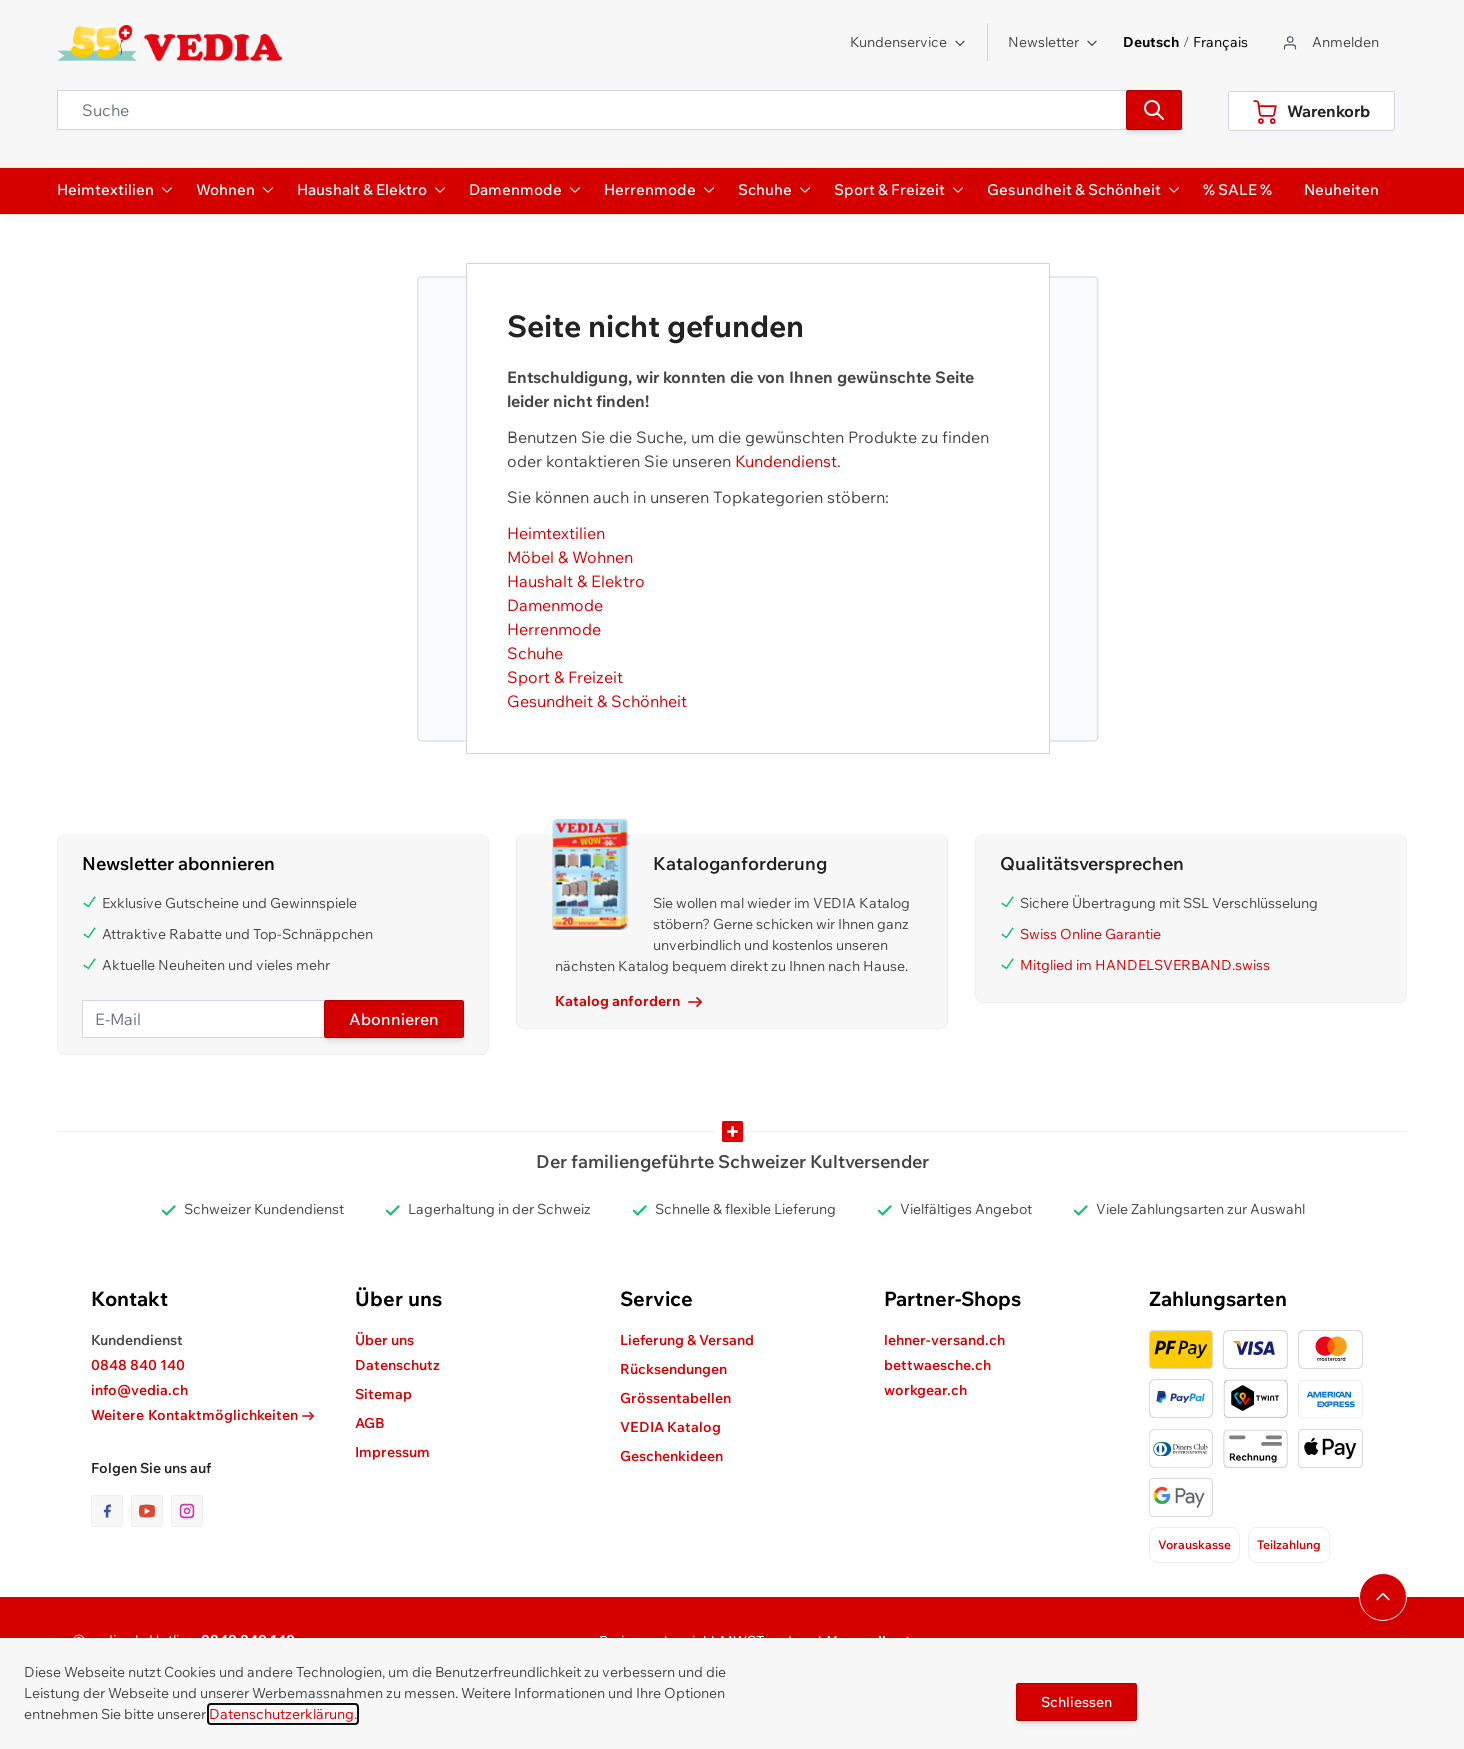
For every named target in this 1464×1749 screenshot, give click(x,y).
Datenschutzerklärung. (283, 1714)
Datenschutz (397, 1365)
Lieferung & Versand (687, 1340)
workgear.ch (925, 1390)
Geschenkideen (671, 1456)
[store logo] (169, 43)
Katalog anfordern (628, 1001)
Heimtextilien (556, 533)
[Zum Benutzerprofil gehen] (1329, 42)
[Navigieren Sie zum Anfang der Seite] (1383, 1597)
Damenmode (555, 605)
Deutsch (1151, 42)
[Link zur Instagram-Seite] (187, 1511)
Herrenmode (554, 629)
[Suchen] (1154, 110)
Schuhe (535, 653)
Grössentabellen (675, 1398)
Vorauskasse (1194, 1544)
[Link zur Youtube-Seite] (151, 1511)
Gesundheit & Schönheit (597, 701)
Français (1220, 42)
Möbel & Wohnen (570, 557)
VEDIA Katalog (670, 1427)
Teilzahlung (1289, 1544)
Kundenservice (908, 42)
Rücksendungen (673, 1369)
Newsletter (1053, 42)
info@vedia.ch (139, 1390)
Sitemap (383, 1394)
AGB (370, 1423)
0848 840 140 (138, 1365)
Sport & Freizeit (565, 677)
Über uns (384, 1340)
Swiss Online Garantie (1090, 934)
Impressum (392, 1452)
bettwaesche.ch (937, 1365)
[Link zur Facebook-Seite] (111, 1511)
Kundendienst (786, 461)
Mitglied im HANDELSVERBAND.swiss (1145, 965)
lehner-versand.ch (944, 1340)
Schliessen (1076, 1702)
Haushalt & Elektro (576, 581)
